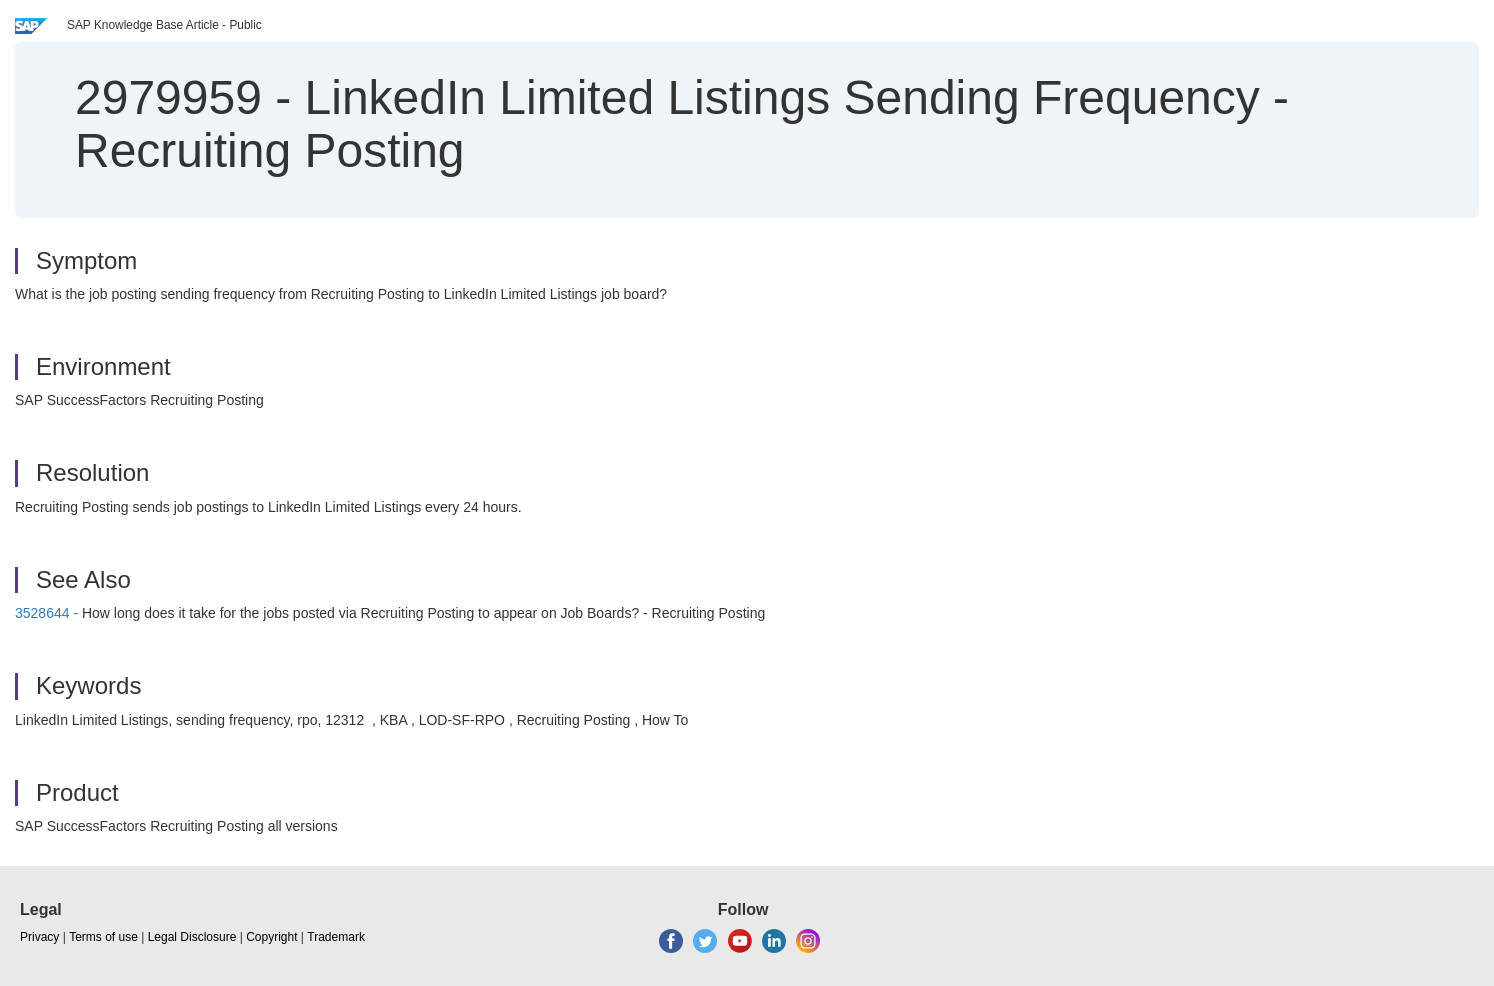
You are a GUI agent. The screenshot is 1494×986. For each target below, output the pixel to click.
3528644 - (46, 613)
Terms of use (103, 937)
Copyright (271, 937)
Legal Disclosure (192, 937)
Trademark (336, 937)
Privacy (39, 937)
